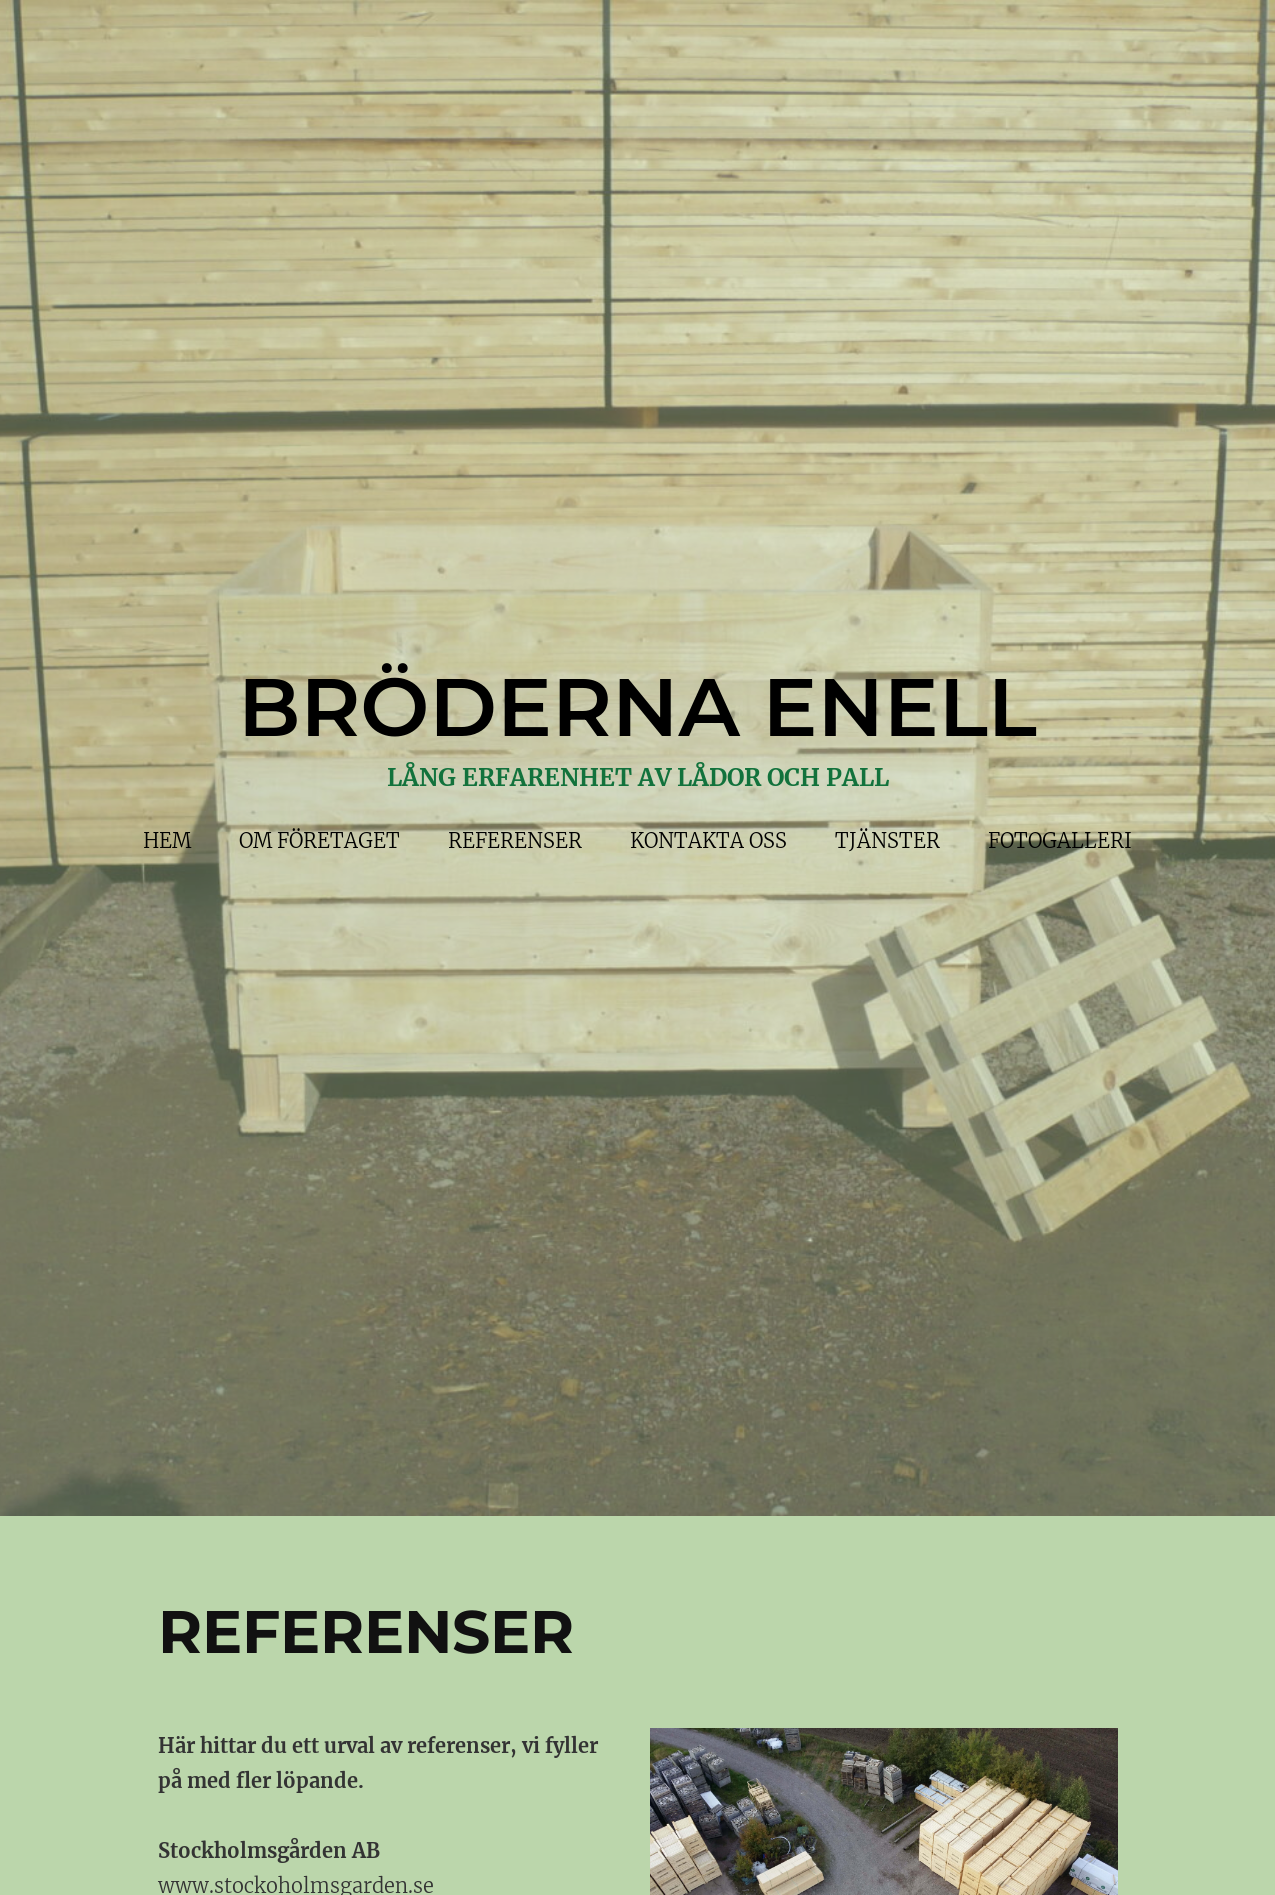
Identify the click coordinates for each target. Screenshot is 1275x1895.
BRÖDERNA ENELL (637, 707)
